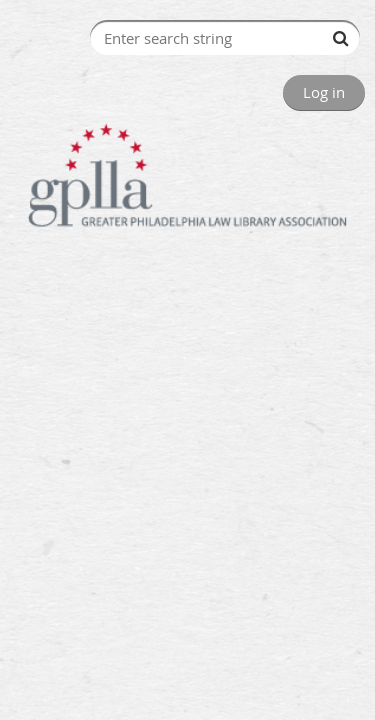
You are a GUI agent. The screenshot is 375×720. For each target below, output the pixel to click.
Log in (324, 92)
